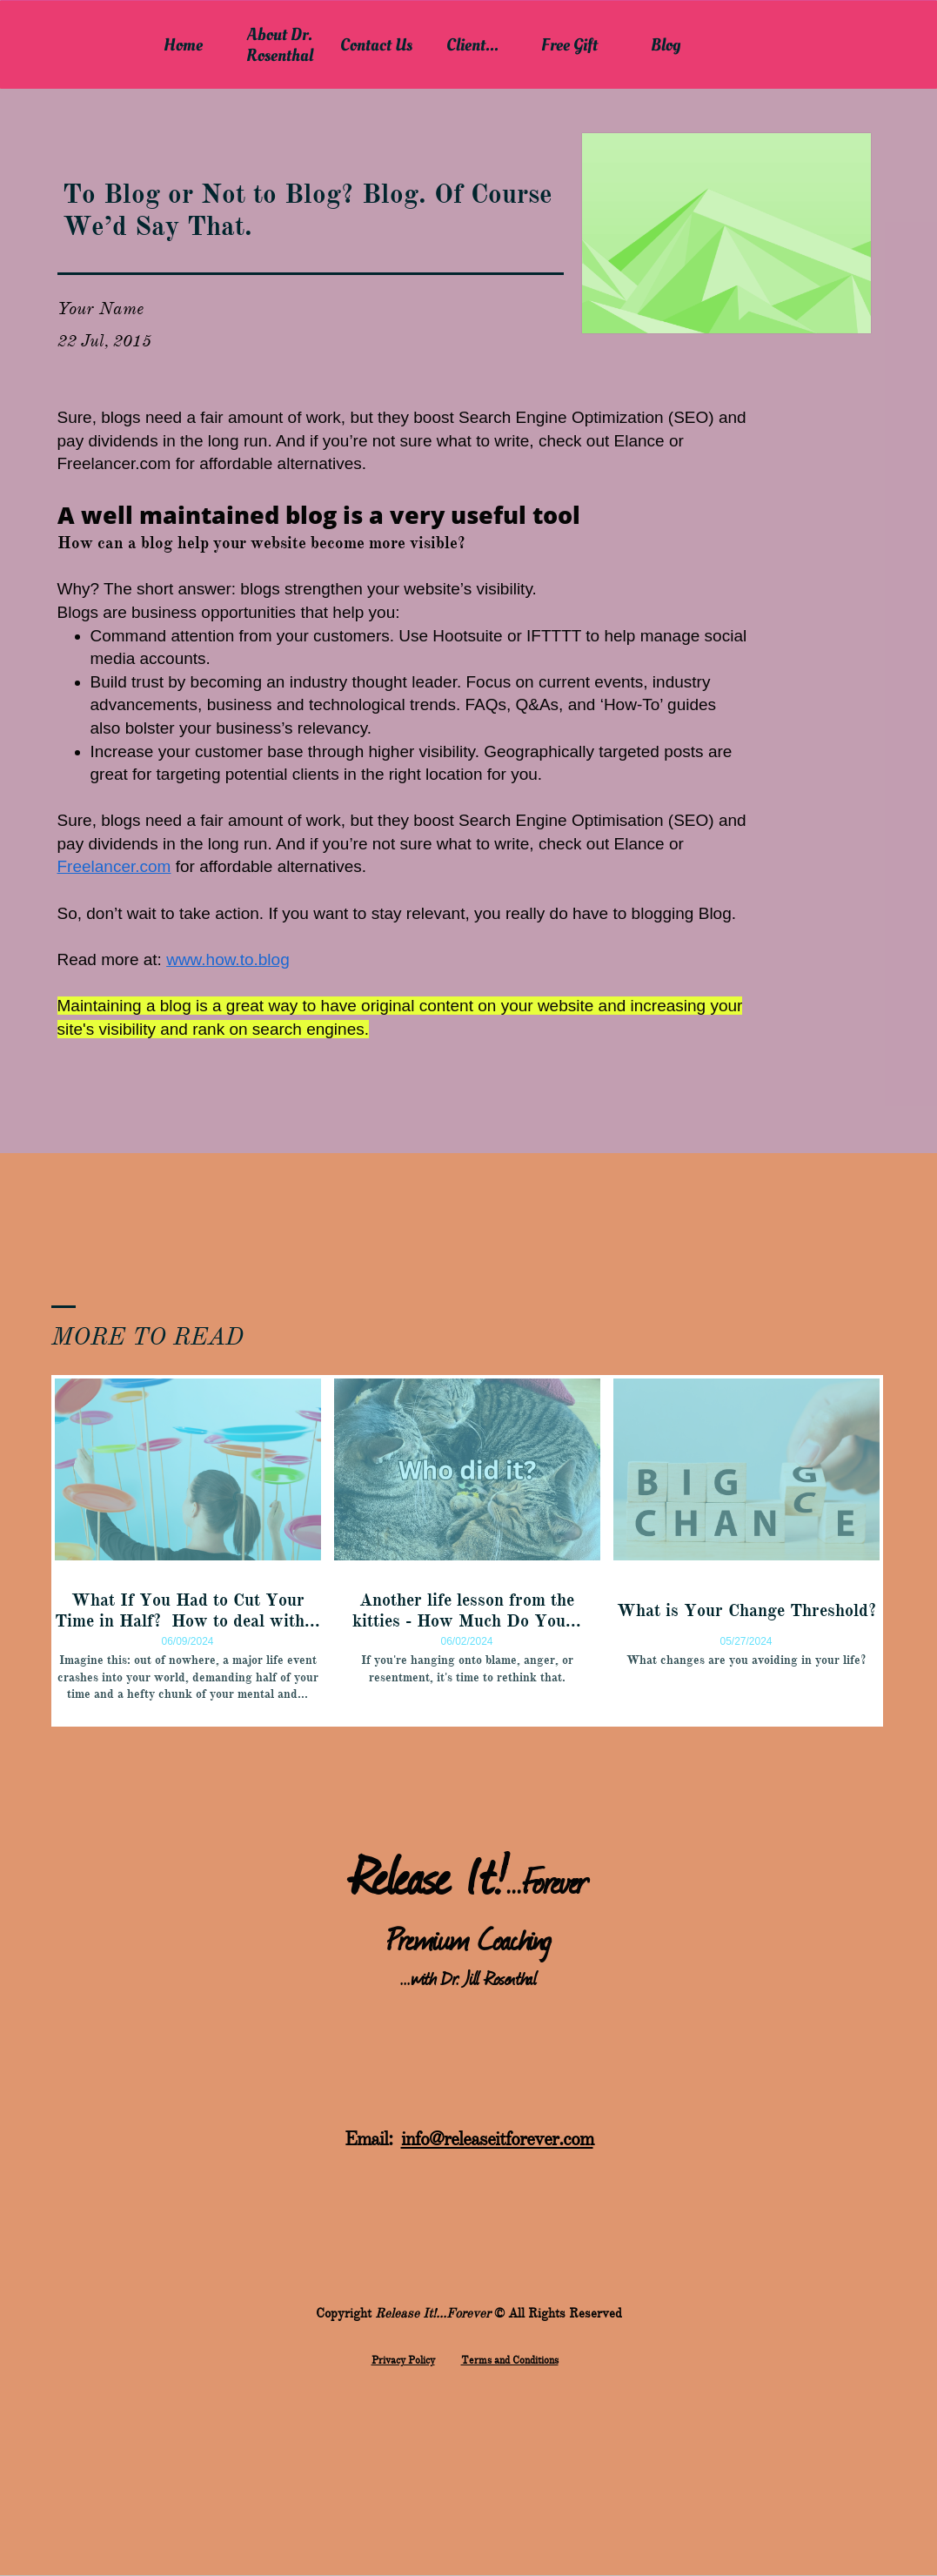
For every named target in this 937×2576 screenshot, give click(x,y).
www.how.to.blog (228, 959)
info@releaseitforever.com (497, 2138)
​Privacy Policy (403, 2360)
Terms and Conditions (510, 2360)
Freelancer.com (114, 866)
